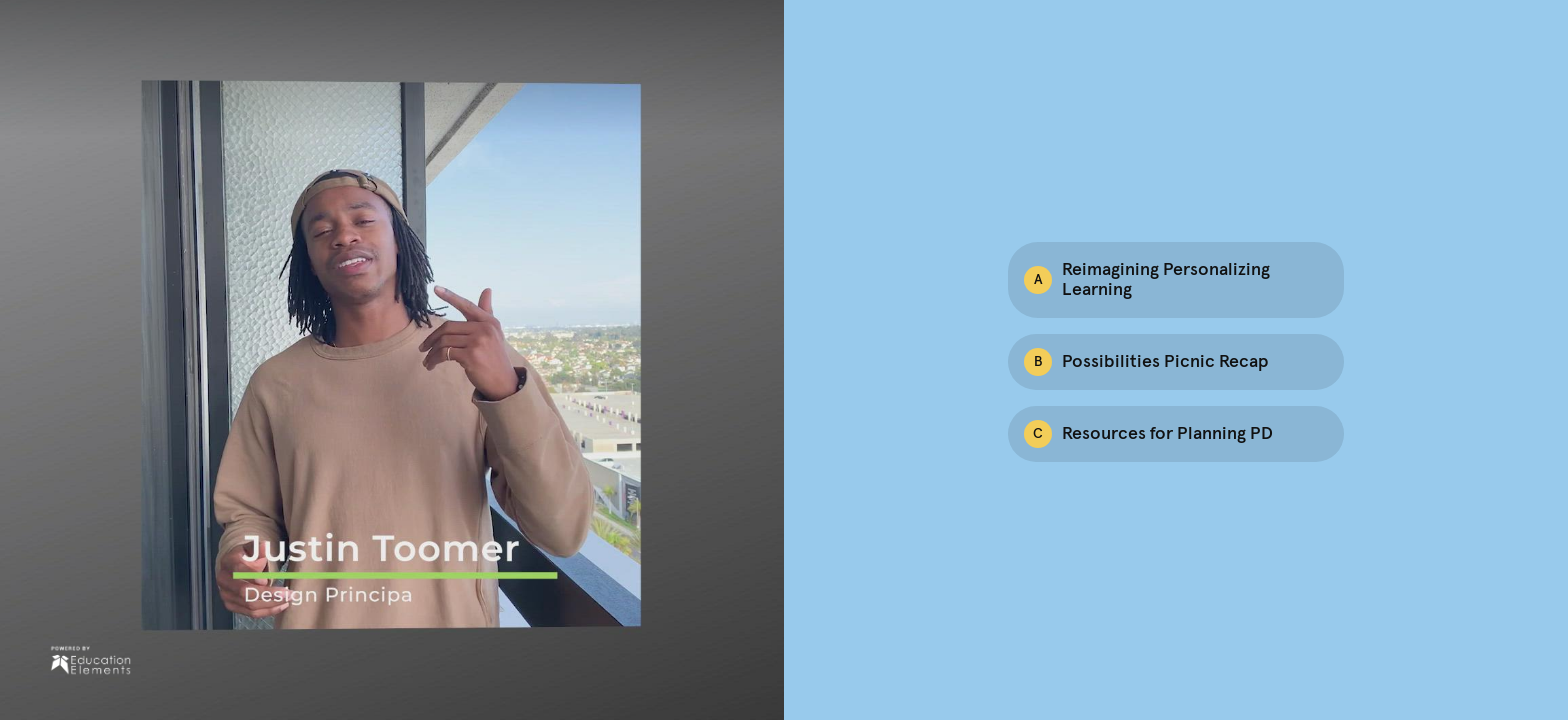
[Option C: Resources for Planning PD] (1176, 434)
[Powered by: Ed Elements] (90, 660)
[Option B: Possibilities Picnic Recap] (1176, 362)
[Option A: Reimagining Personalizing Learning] (1176, 280)
